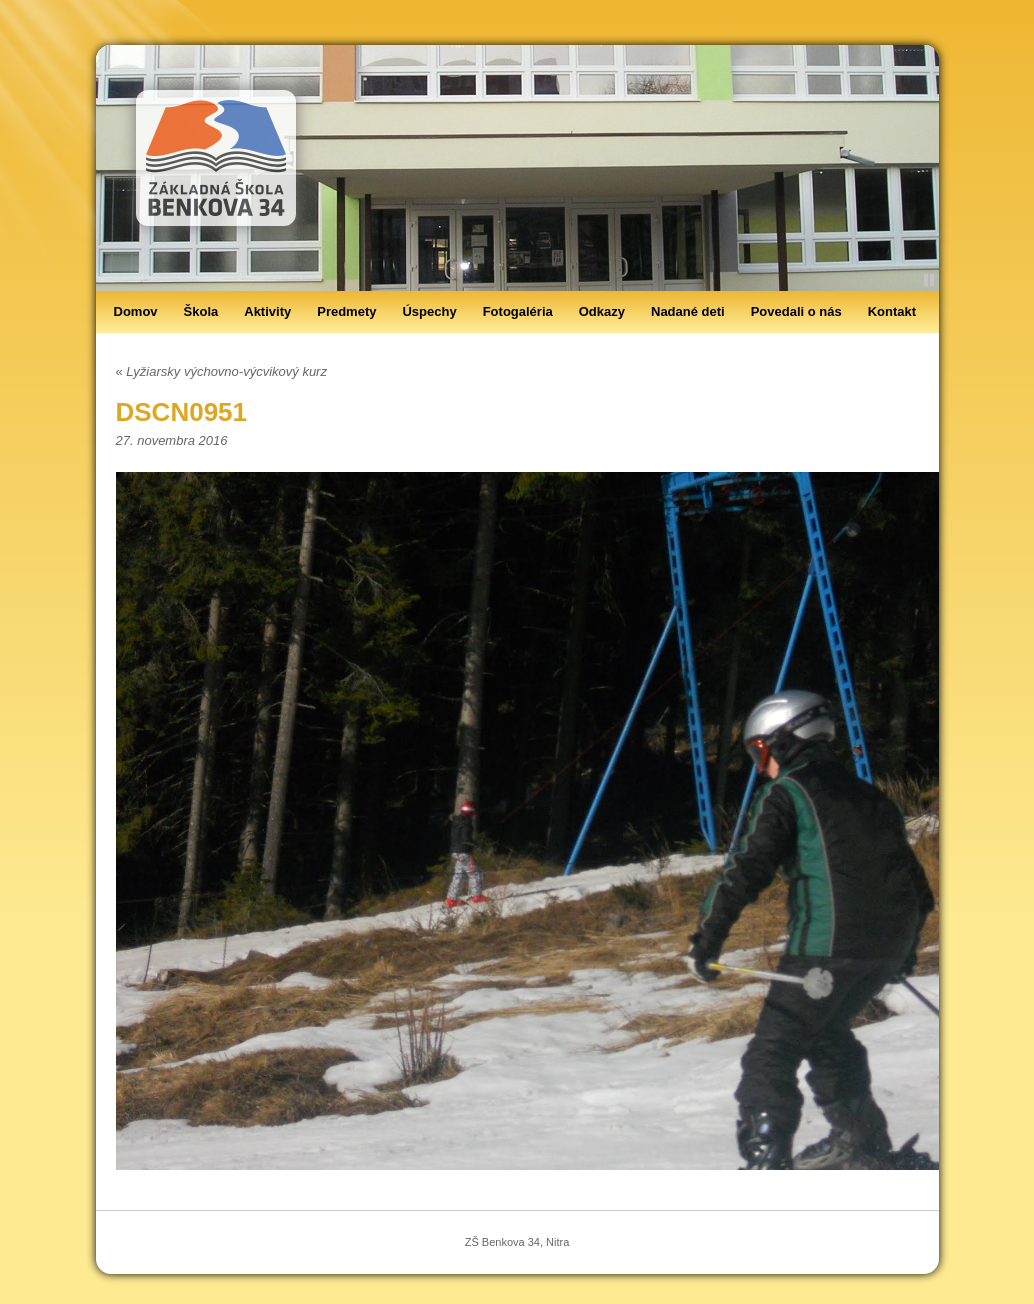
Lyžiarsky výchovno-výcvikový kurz (221, 371)
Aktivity (267, 311)
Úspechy (429, 311)
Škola (201, 311)
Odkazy (602, 311)
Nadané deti (688, 311)
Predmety (346, 311)
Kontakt (892, 311)
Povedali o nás (796, 311)
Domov (136, 311)
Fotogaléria (518, 311)
